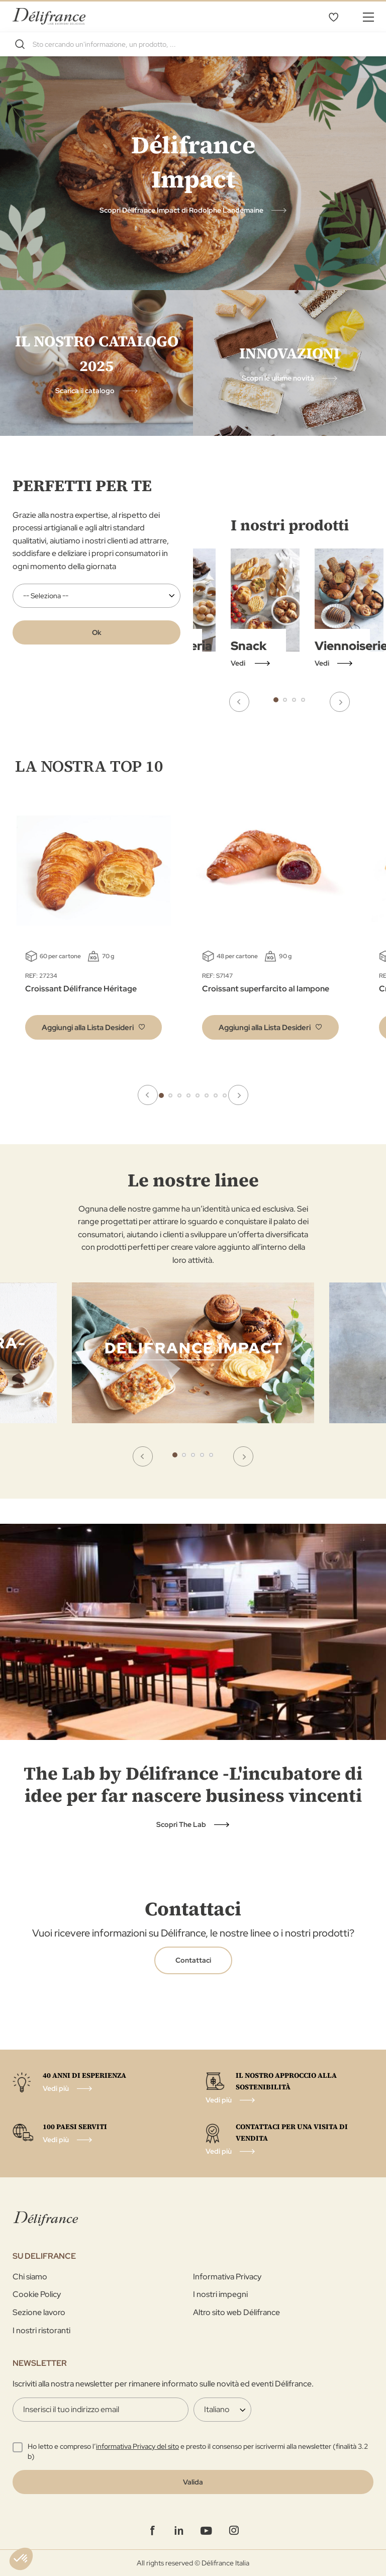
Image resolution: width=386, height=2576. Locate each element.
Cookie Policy (37, 2294)
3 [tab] (294, 700)
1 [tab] (276, 700)
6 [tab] (207, 1095)
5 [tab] (198, 1095)
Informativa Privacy (227, 2276)
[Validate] (193, 2482)
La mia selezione (333, 17)
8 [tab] (225, 1095)
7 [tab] (216, 1095)
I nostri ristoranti (41, 2330)
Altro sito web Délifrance (236, 2312)
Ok (97, 632)
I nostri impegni (220, 2294)
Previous (239, 702)
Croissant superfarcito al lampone (265, 988)
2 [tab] (285, 700)
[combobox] (193, 44)
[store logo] (49, 16)
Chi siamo (30, 2276)
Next (340, 702)
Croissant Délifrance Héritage (81, 988)
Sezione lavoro (39, 2312)
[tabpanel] (349, 608)
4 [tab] (303, 700)
